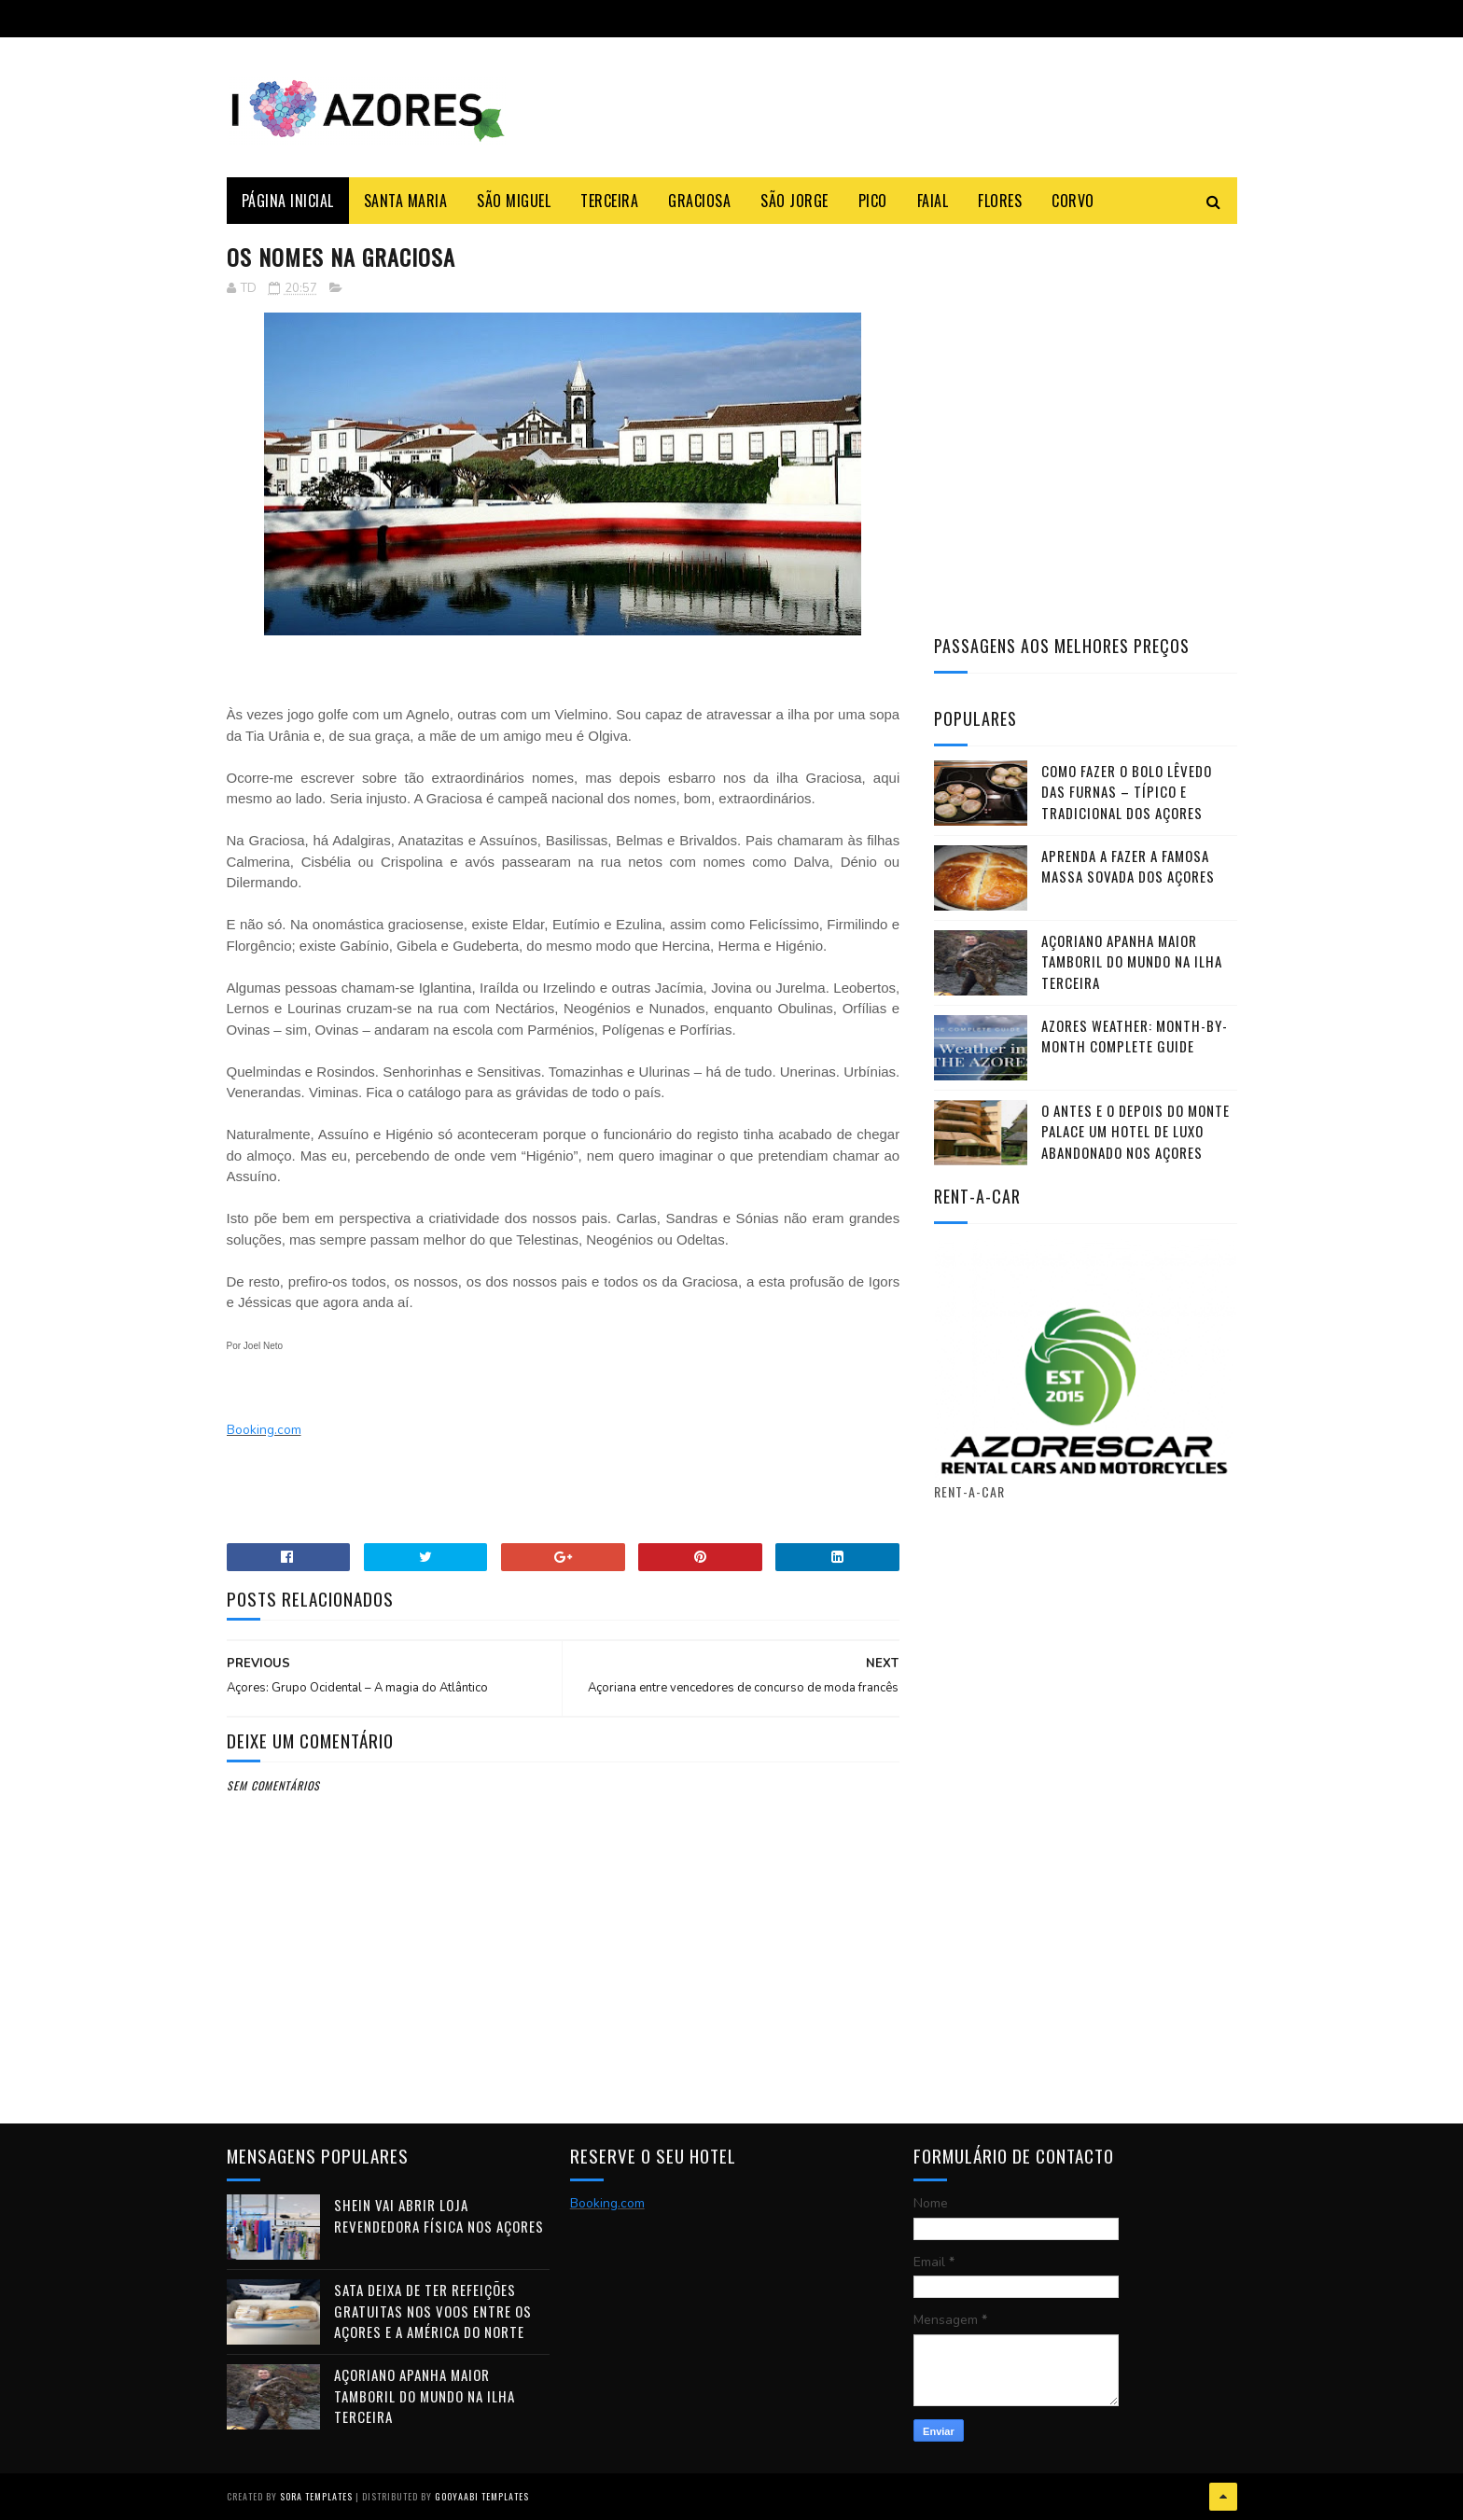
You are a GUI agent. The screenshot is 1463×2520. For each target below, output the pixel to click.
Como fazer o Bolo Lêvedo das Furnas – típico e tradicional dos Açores (1126, 791)
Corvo (1073, 200)
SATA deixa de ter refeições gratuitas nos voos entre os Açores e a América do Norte (433, 2310)
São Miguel (513, 200)
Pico (872, 200)
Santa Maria (406, 200)
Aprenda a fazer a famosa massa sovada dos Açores (1128, 866)
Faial (933, 200)
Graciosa (699, 200)
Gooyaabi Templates (482, 2496)
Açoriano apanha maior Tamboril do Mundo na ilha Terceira (1131, 961)
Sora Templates (316, 2496)
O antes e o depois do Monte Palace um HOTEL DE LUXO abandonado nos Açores (1135, 1131)
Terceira (609, 200)
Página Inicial (288, 200)
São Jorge (794, 200)
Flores (1000, 200)
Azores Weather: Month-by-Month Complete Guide (1134, 1036)
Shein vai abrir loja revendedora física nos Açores (439, 2215)
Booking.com (264, 1430)
